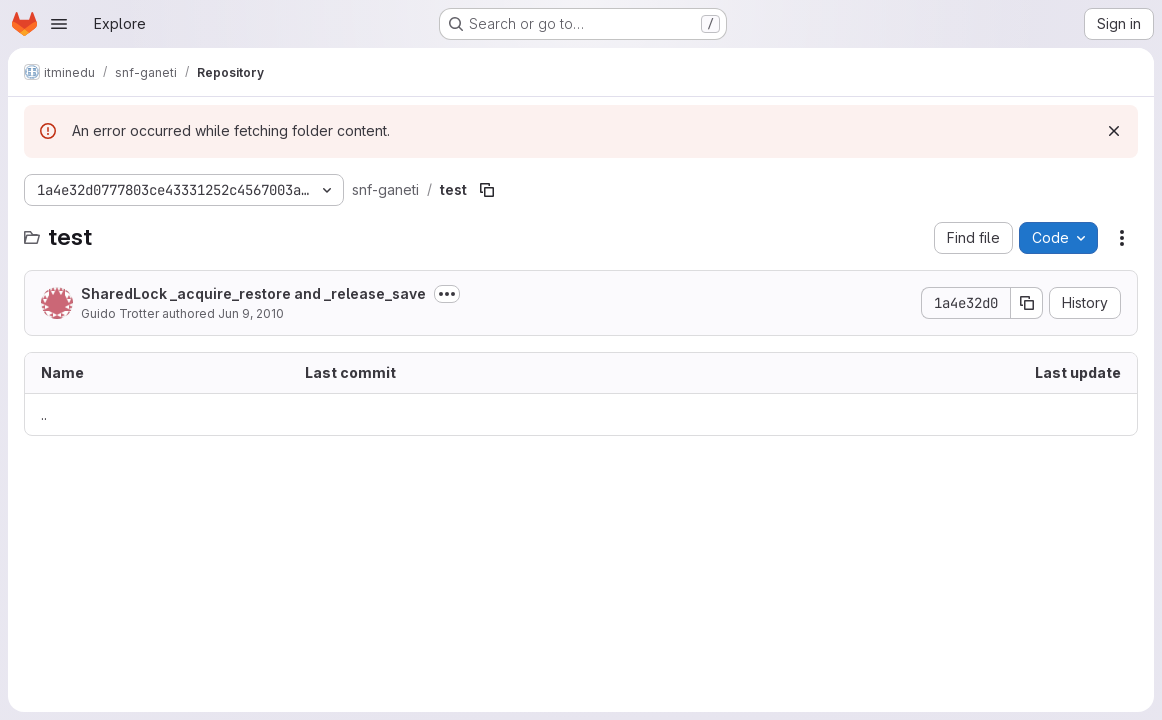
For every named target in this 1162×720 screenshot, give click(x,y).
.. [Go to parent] (44, 414)
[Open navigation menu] (59, 24)
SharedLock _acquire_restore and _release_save (253, 293)
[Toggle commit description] (447, 294)
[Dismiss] (1114, 131)
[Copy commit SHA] (1027, 303)
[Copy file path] (487, 190)
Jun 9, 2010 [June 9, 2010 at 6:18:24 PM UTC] (251, 313)
